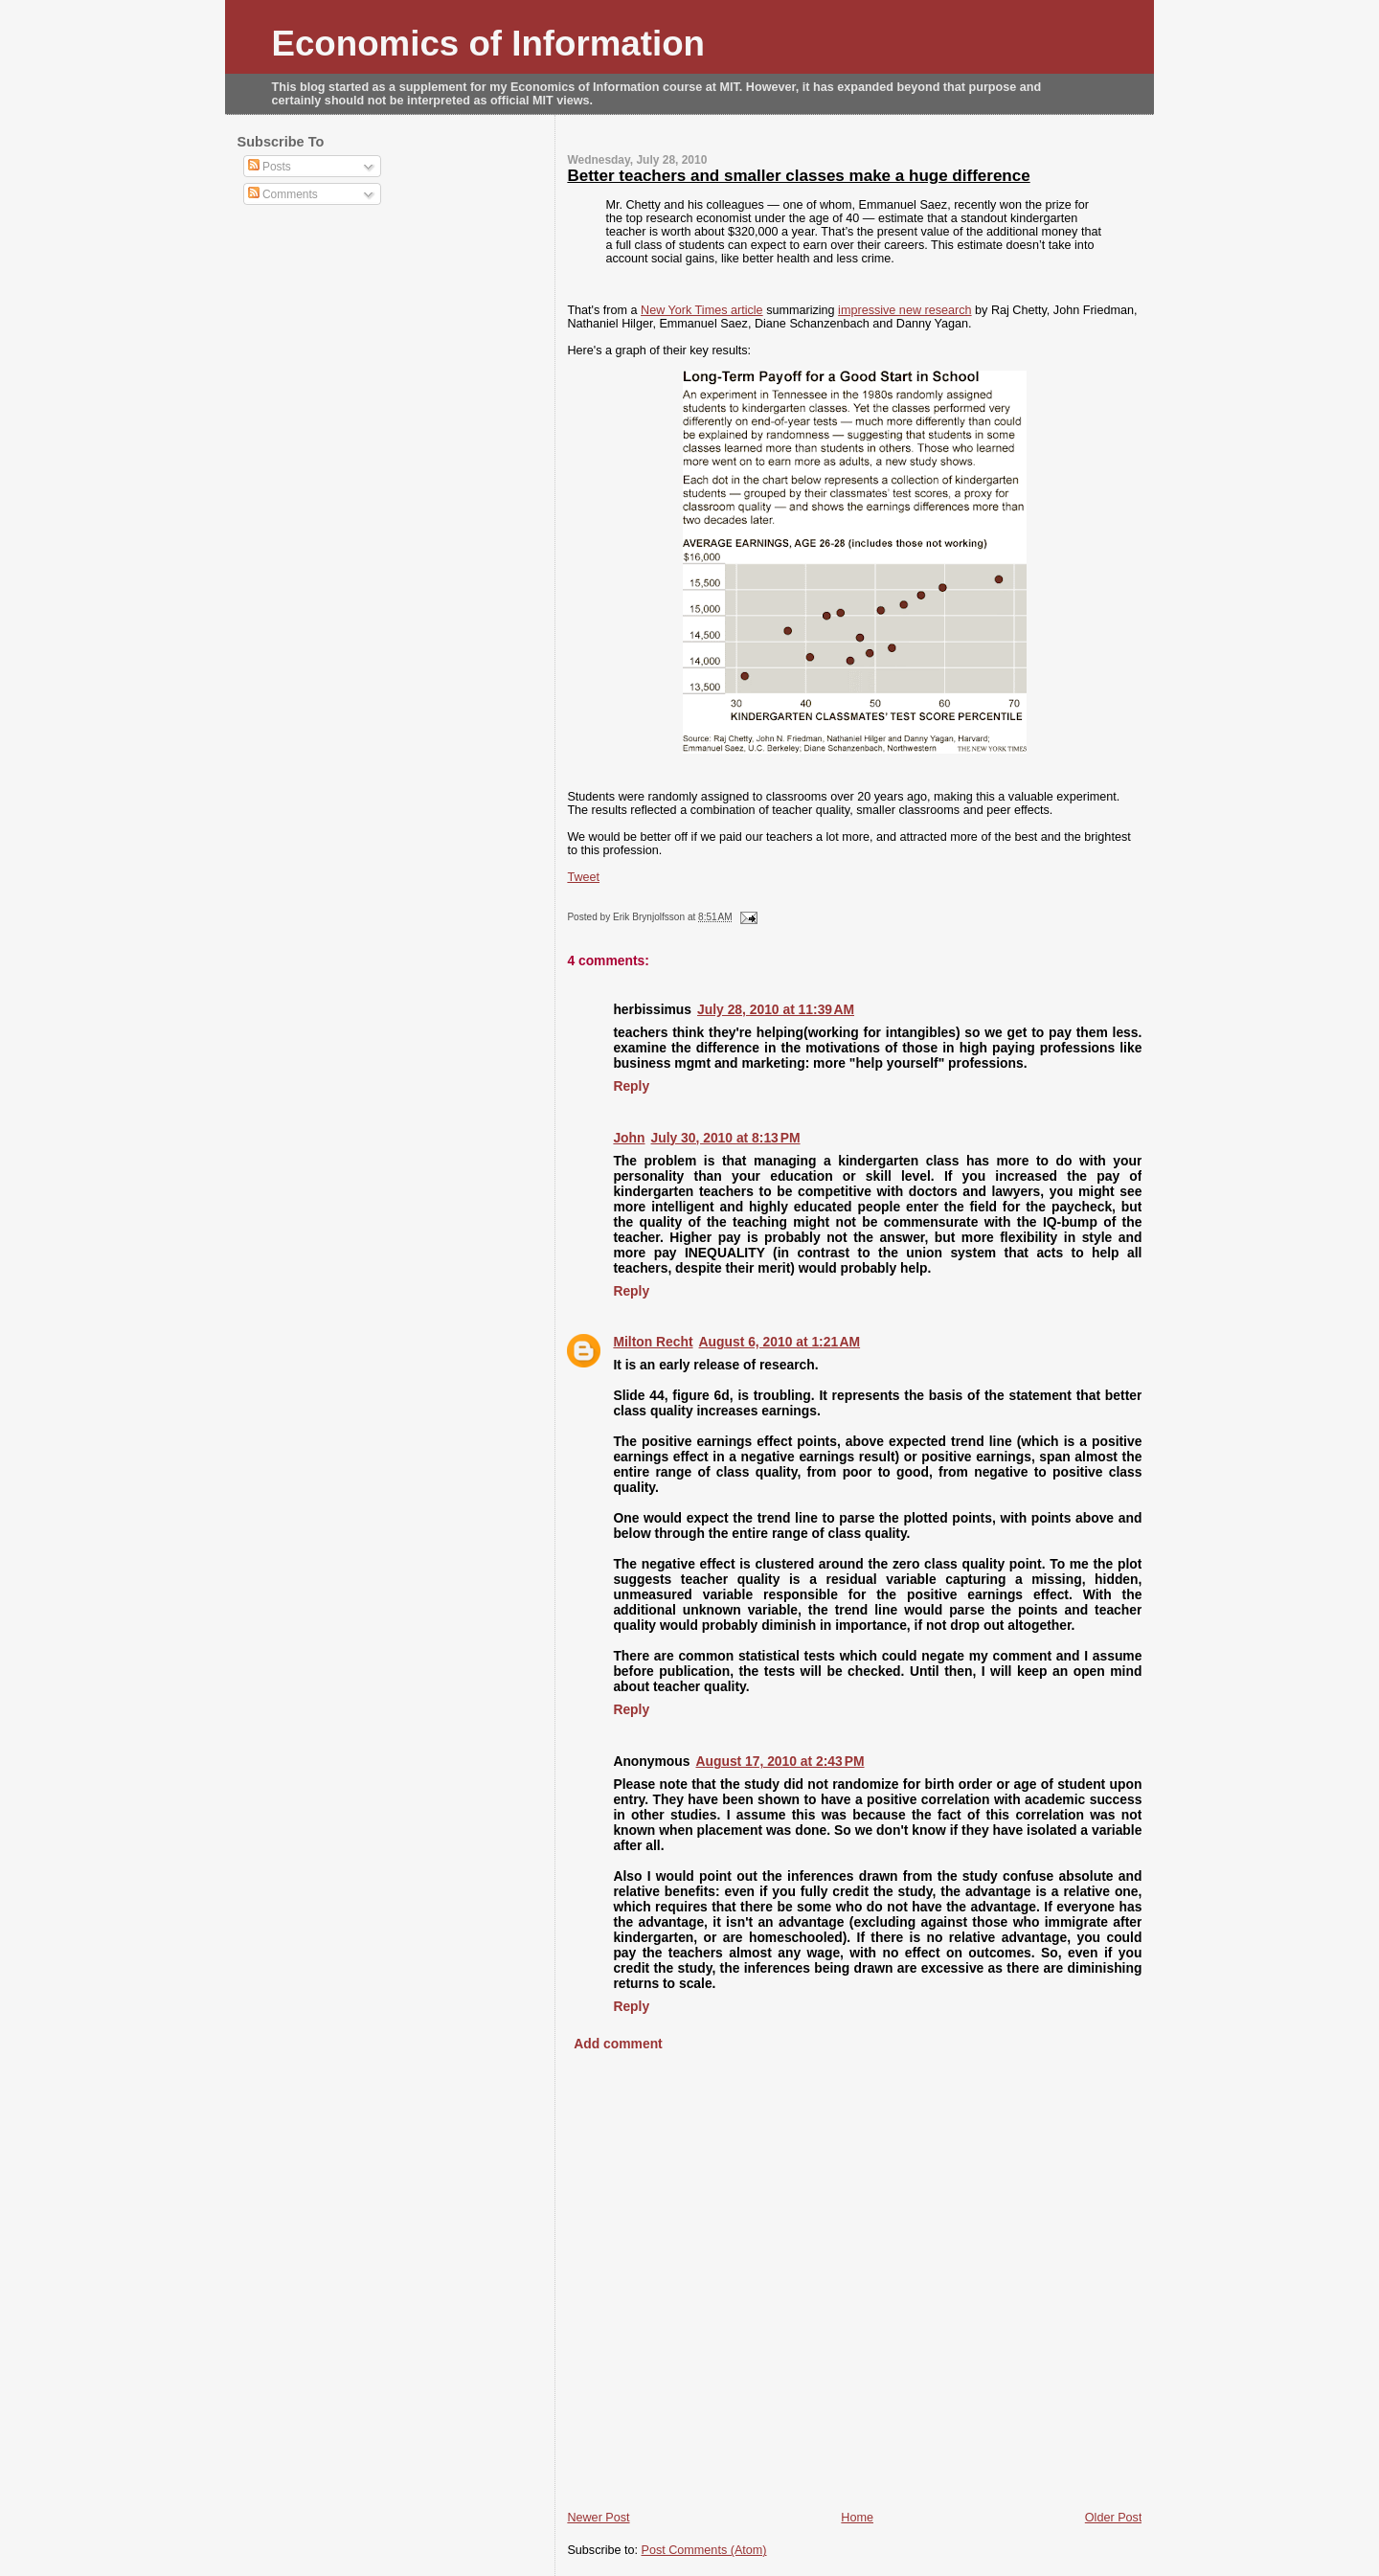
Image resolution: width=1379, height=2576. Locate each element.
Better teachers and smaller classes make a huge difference (798, 176)
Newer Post (598, 2517)
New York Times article (702, 310)
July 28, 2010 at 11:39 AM (775, 1009)
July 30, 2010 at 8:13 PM (726, 1137)
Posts (269, 166)
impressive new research (904, 310)
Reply (631, 1086)
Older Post (1113, 2517)
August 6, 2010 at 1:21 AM (780, 1341)
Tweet (583, 877)
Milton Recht (652, 1341)
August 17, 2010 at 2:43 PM (779, 1761)
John (628, 1137)
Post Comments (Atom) (704, 2550)
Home (857, 2517)
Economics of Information (489, 43)
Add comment (618, 2043)
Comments (283, 194)
